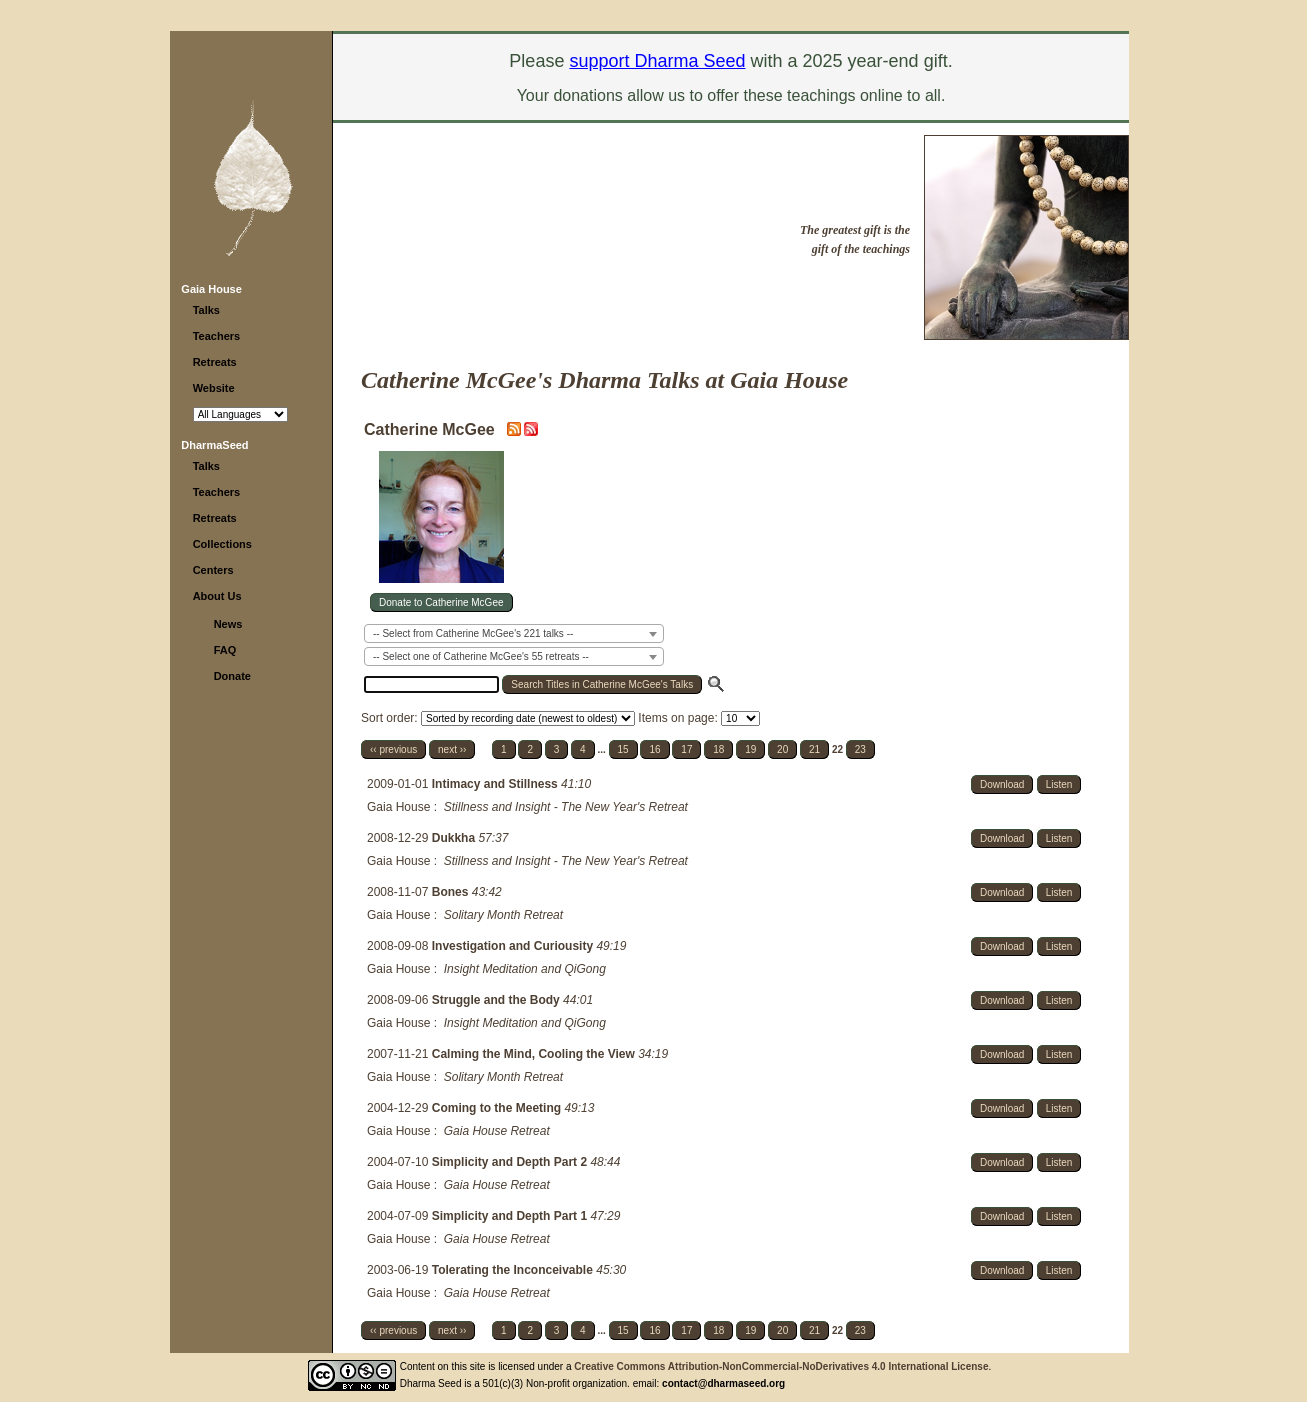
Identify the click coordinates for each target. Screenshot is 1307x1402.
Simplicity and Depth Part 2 (511, 1162)
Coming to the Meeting (498, 1108)
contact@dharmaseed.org (723, 1383)
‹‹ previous (393, 749)
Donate (232, 676)
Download (1002, 784)
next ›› (452, 749)
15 (623, 749)
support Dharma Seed (657, 61)
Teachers (217, 336)
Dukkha (455, 838)
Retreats (215, 362)
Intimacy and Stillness (496, 784)
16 (654, 749)
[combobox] (514, 633)
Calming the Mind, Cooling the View (535, 1054)
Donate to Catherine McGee (441, 602)
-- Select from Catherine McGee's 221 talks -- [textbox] (473, 633)
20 (782, 749)
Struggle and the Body (497, 1000)
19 (750, 749)
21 (814, 749)
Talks (206, 310)
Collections (222, 544)
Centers (213, 570)
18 (718, 749)
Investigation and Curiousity (514, 946)
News (228, 624)
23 (860, 749)
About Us (217, 596)
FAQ (225, 650)
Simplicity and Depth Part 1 (511, 1216)
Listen (1059, 784)
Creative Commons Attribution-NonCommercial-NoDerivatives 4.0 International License (781, 1366)
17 (686, 749)
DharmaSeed (214, 445)
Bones (452, 892)
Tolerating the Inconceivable (514, 1270)
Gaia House (211, 289)
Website (214, 388)
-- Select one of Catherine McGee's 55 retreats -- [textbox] (481, 656)
